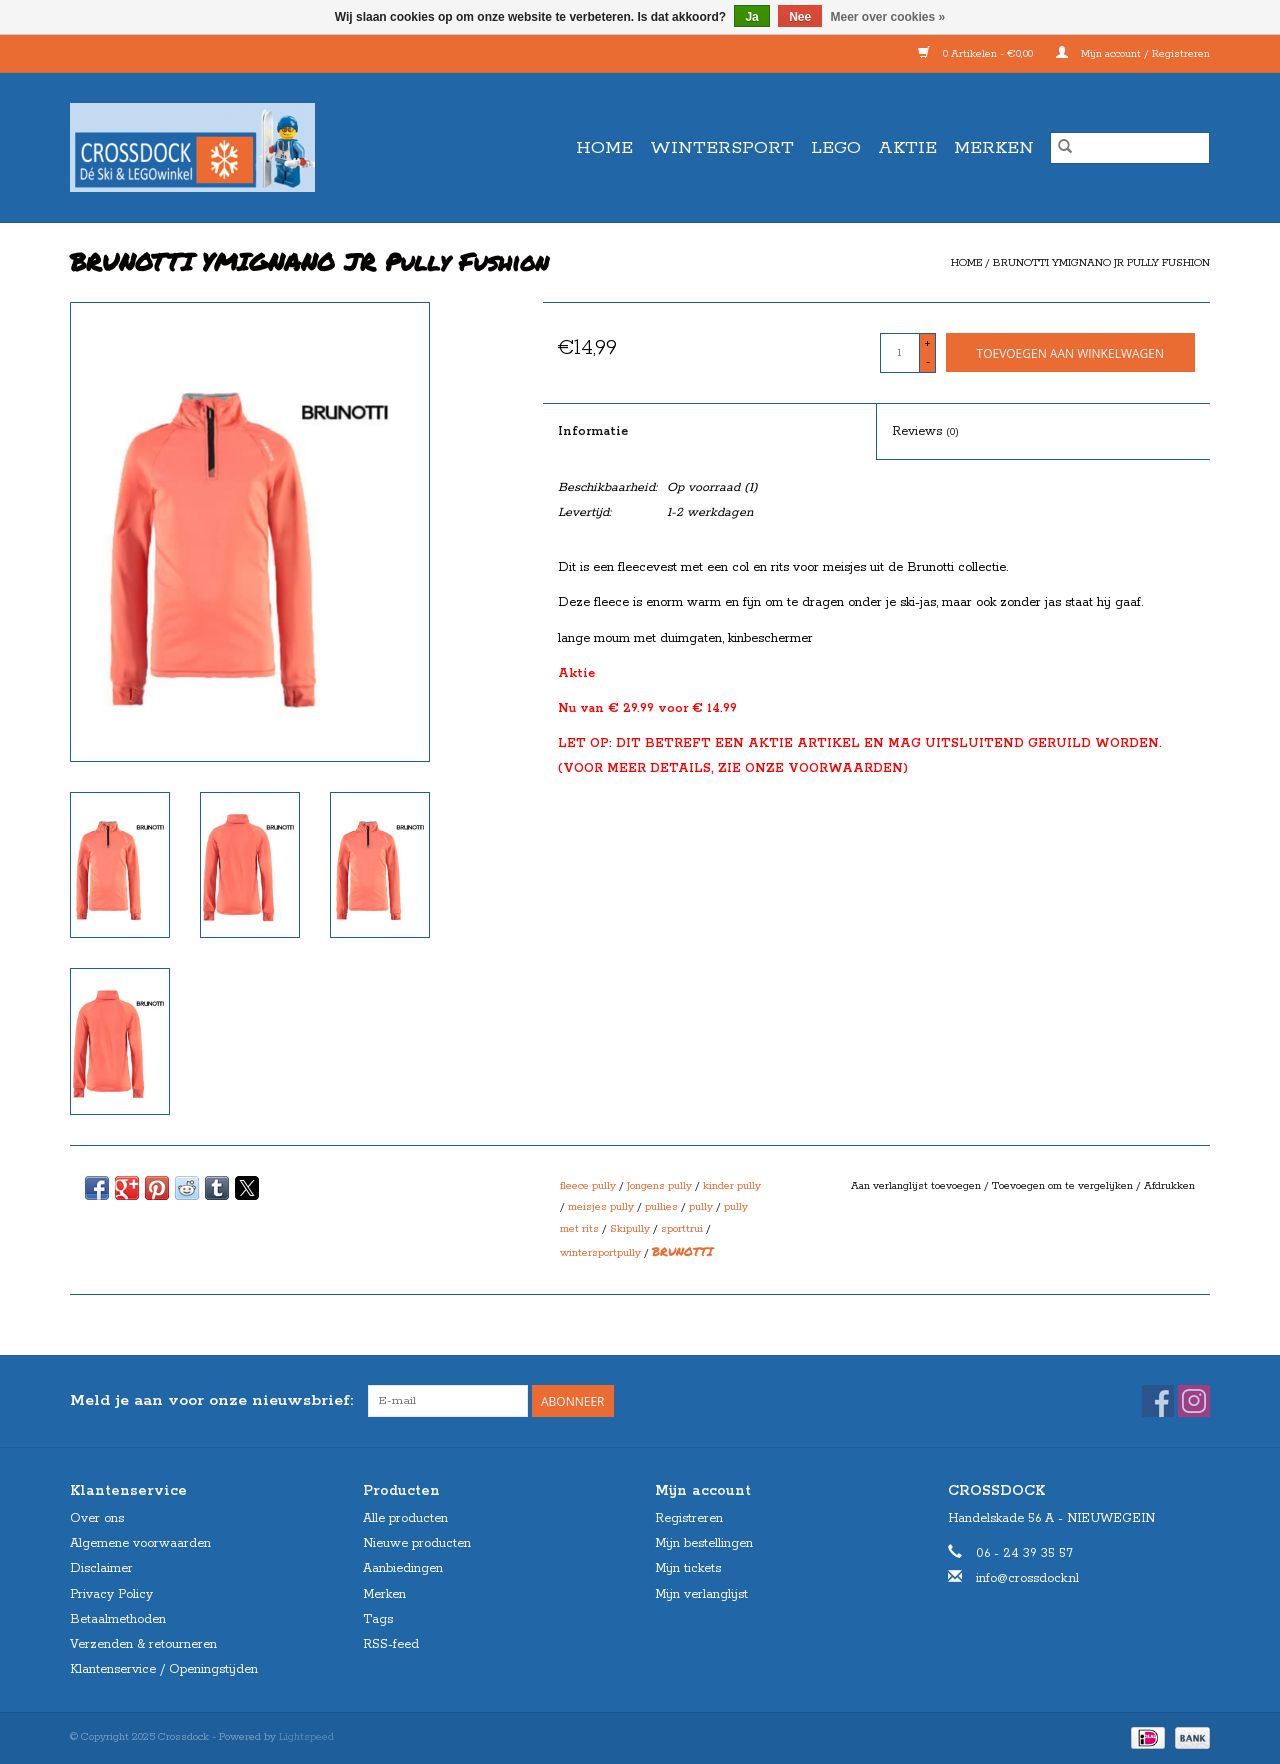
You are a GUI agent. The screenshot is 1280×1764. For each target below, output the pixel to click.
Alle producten (405, 1518)
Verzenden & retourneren (143, 1644)
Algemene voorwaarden (140, 1543)
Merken (994, 148)
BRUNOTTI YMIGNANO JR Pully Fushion (1101, 263)
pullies (661, 1207)
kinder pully (732, 1186)
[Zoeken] (1130, 148)
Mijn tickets (688, 1568)
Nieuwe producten (417, 1543)
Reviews (925, 431)
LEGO (836, 148)
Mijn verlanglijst (701, 1594)
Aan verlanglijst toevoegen (917, 1186)
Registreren (689, 1518)
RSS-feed (391, 1644)
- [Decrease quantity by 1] (928, 362)
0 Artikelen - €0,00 (977, 54)
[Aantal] (900, 353)
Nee (800, 17)
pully (701, 1207)
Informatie (593, 431)
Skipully (630, 1229)
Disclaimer (101, 1568)
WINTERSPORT (722, 148)
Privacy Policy (111, 1594)
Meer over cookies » (888, 17)
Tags (378, 1619)
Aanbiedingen (403, 1568)
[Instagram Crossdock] (1194, 1401)
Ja (751, 17)
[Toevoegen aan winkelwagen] (1070, 352)
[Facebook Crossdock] (1158, 1401)
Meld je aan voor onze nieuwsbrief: (211, 1400)
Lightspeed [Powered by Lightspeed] (306, 1737)
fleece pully (588, 1186)
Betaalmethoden (118, 1619)
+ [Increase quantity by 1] (927, 344)
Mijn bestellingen (704, 1543)
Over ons (97, 1518)
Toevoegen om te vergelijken (1064, 1186)
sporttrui (682, 1229)
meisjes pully (601, 1207)
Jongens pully (659, 1186)
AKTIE (907, 148)
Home (604, 148)
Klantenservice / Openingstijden (164, 1669)
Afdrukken (1169, 1186)
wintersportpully (600, 1253)
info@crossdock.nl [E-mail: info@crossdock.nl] (1027, 1578)
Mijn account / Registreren (1133, 54)
